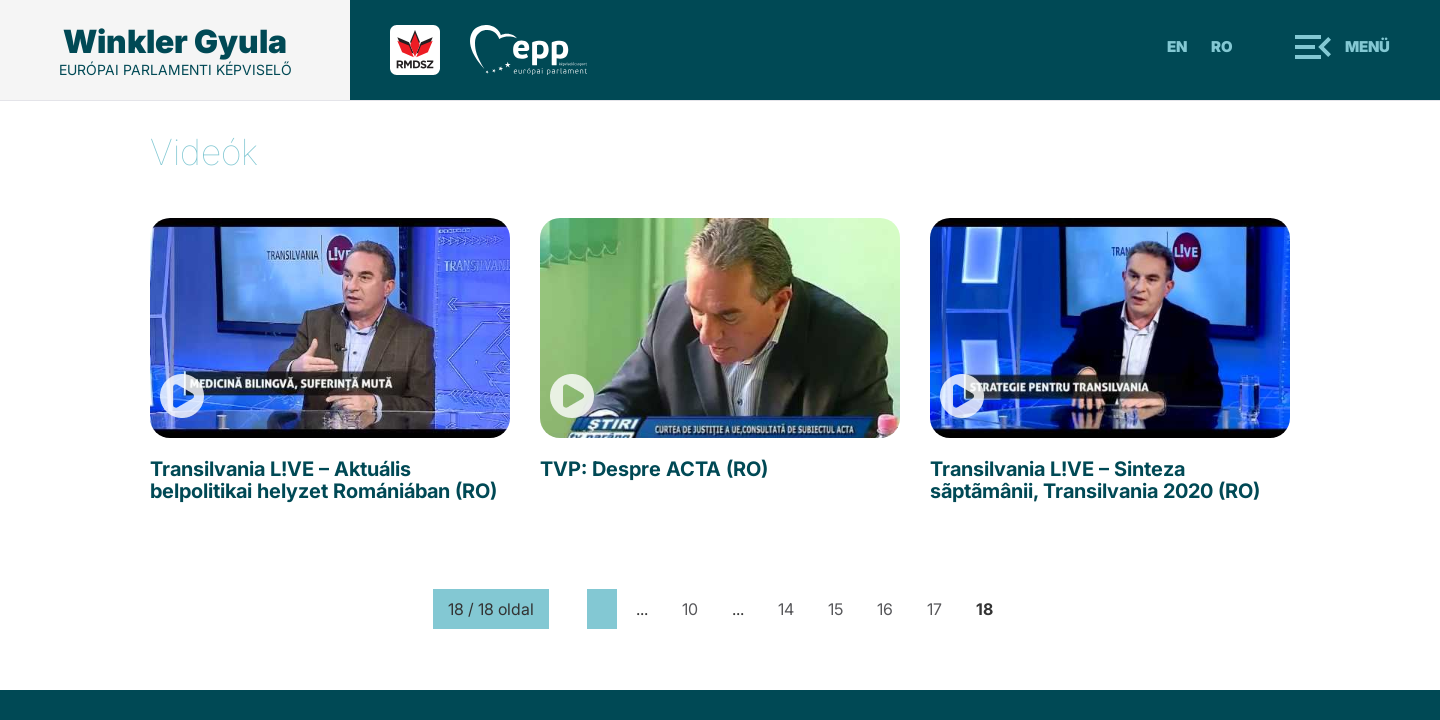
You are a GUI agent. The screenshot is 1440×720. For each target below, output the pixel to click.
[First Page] (568, 609)
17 (934, 609)
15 (835, 609)
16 (885, 609)
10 (690, 609)
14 (786, 609)
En (1177, 46)
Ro (1222, 46)
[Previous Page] (602, 609)
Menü (1367, 46)
